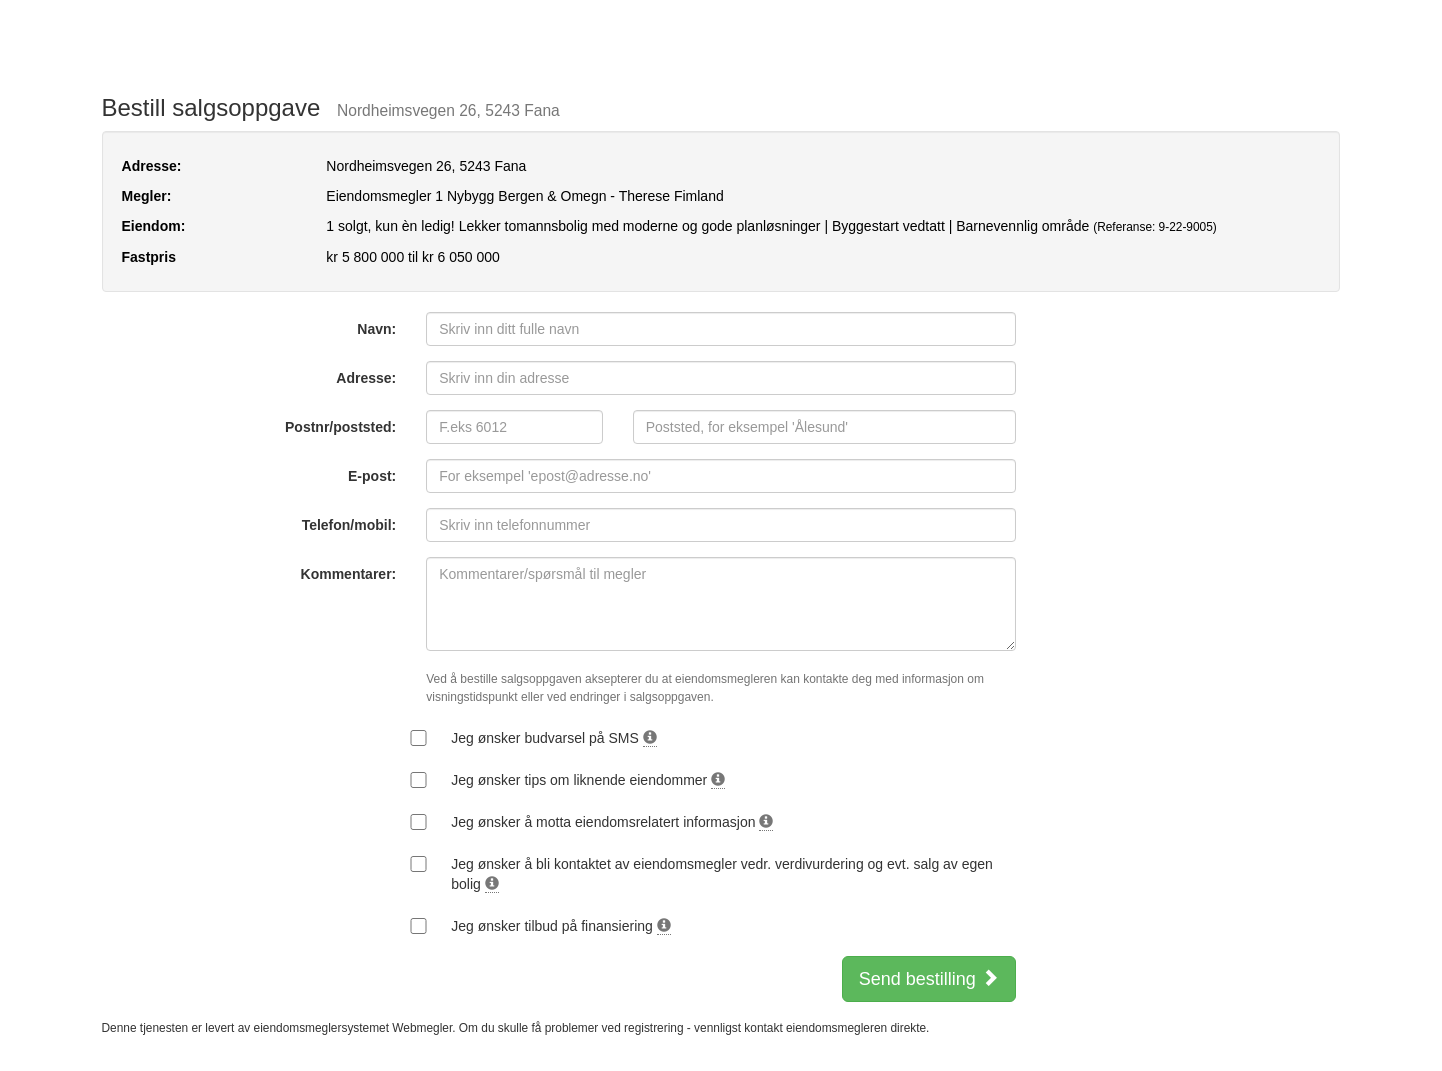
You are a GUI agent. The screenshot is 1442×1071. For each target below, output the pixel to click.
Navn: (376, 329)
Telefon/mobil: (349, 525)
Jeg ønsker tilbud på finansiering (560, 926)
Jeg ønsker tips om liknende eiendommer (588, 780)
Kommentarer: (349, 574)
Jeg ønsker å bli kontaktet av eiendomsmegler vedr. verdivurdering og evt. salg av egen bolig (722, 874)
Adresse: (366, 378)
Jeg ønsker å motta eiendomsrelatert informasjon (612, 822)
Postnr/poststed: (340, 427)
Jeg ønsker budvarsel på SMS (553, 738)
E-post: (372, 476)
